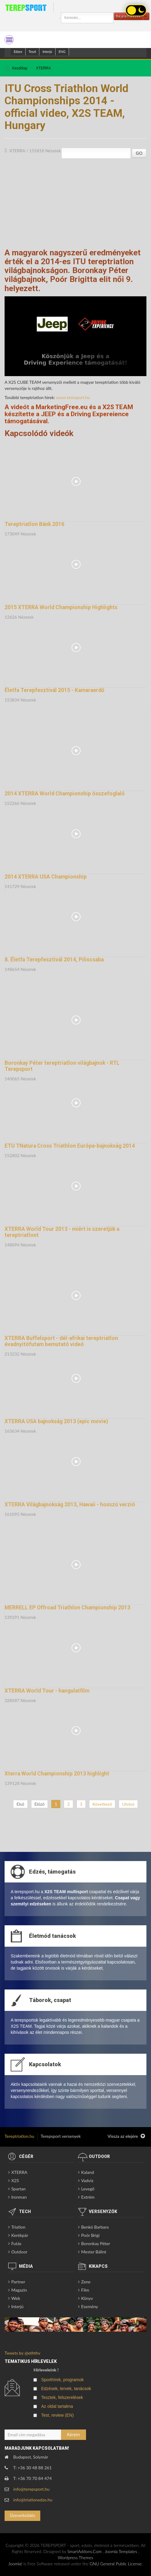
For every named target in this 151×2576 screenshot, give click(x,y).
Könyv (87, 2298)
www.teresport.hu (73, 397)
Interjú (47, 52)
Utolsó (128, 1804)
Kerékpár (19, 2235)
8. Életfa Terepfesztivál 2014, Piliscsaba (54, 960)
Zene (86, 2281)
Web (15, 2298)
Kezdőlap (19, 68)
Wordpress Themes (75, 2557)
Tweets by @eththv (22, 2353)
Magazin (19, 2290)
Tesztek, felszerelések (62, 2397)
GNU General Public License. (116, 2563)
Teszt (32, 52)
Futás (16, 2243)
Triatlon (18, 2227)
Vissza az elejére (126, 2136)
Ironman (19, 2197)
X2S (15, 2180)
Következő (102, 1804)
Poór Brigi (90, 2235)
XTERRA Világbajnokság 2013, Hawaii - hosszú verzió (70, 1504)
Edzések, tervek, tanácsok (66, 2388)
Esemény (89, 2306)
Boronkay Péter (95, 2243)
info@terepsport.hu (31, 2489)
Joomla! (15, 2563)
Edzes (18, 52)
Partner (18, 2281)
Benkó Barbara (95, 2227)
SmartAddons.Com (84, 2551)
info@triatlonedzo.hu (32, 2499)
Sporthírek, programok (62, 2379)
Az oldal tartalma (57, 2406)
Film (85, 2290)
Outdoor (19, 2251)
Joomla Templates (121, 2551)
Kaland (87, 2172)
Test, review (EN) (57, 2415)
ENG (62, 52)
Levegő (87, 2188)
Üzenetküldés (22, 2515)
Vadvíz (87, 2180)
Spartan (18, 2188)
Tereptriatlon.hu (19, 2136)
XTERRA (43, 68)
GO (139, 153)
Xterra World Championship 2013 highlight (57, 1774)
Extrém (88, 2197)
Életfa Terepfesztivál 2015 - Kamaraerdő (54, 690)
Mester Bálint (93, 2251)
